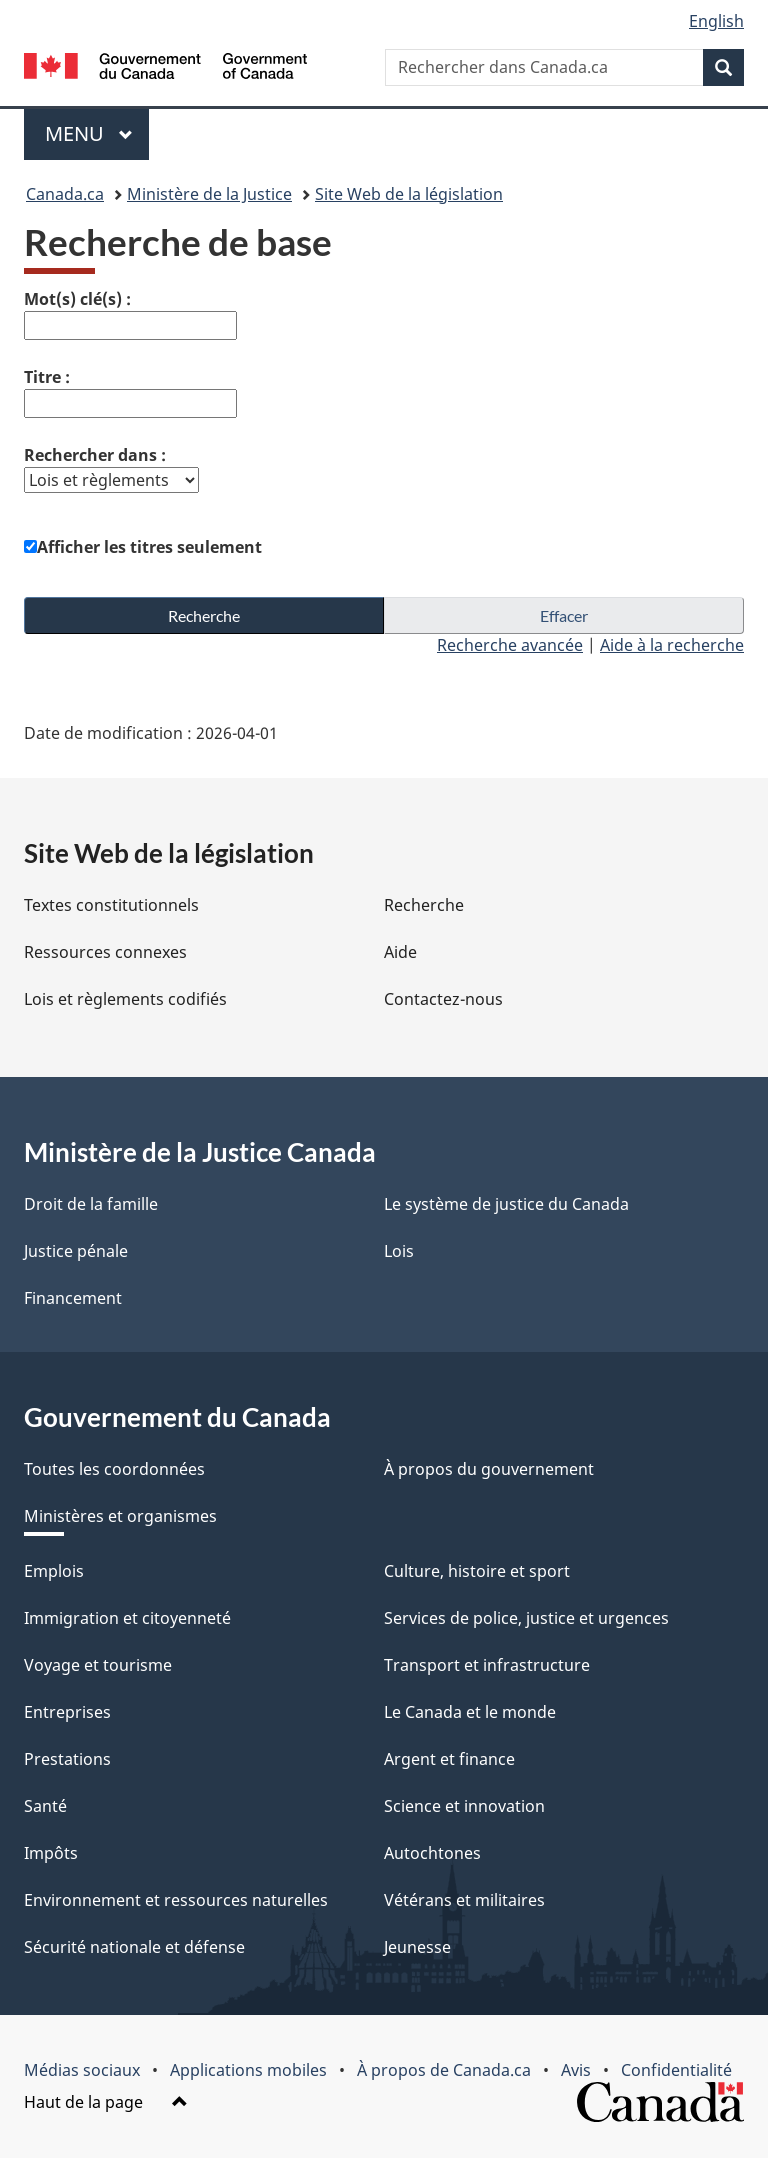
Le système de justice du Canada (506, 1204)
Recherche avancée (510, 645)
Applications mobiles (248, 2070)
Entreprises (67, 1712)
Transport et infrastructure (487, 1665)
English (716, 21)
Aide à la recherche (672, 645)
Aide (400, 952)
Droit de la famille (91, 1204)
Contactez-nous (443, 999)
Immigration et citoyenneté (127, 1618)
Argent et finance (449, 1759)
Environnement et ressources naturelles (176, 1900)
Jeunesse (417, 1947)
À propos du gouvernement (489, 1469)
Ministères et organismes (120, 1516)
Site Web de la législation (409, 194)
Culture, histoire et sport (477, 1571)
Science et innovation (464, 1806)
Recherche (424, 905)
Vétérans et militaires (464, 1900)
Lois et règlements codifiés (125, 999)
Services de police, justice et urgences (526, 1618)
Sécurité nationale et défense (134, 1947)
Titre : (47, 377)
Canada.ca (65, 194)
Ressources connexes (105, 952)
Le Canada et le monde (470, 1712)
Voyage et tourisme (98, 1665)
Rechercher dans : (95, 455)
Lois (399, 1251)
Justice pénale (76, 1251)
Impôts (51, 1853)
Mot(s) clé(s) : (77, 299)
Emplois (54, 1571)
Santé (45, 1806)
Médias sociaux (82, 2070)
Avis (576, 2070)
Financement (73, 1298)
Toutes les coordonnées (114, 1469)
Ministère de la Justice (209, 194)
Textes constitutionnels (111, 905)
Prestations (67, 1759)
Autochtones (432, 1853)
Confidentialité (676, 2070)
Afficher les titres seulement (149, 547)
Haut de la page (106, 2102)
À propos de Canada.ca (444, 2070)
